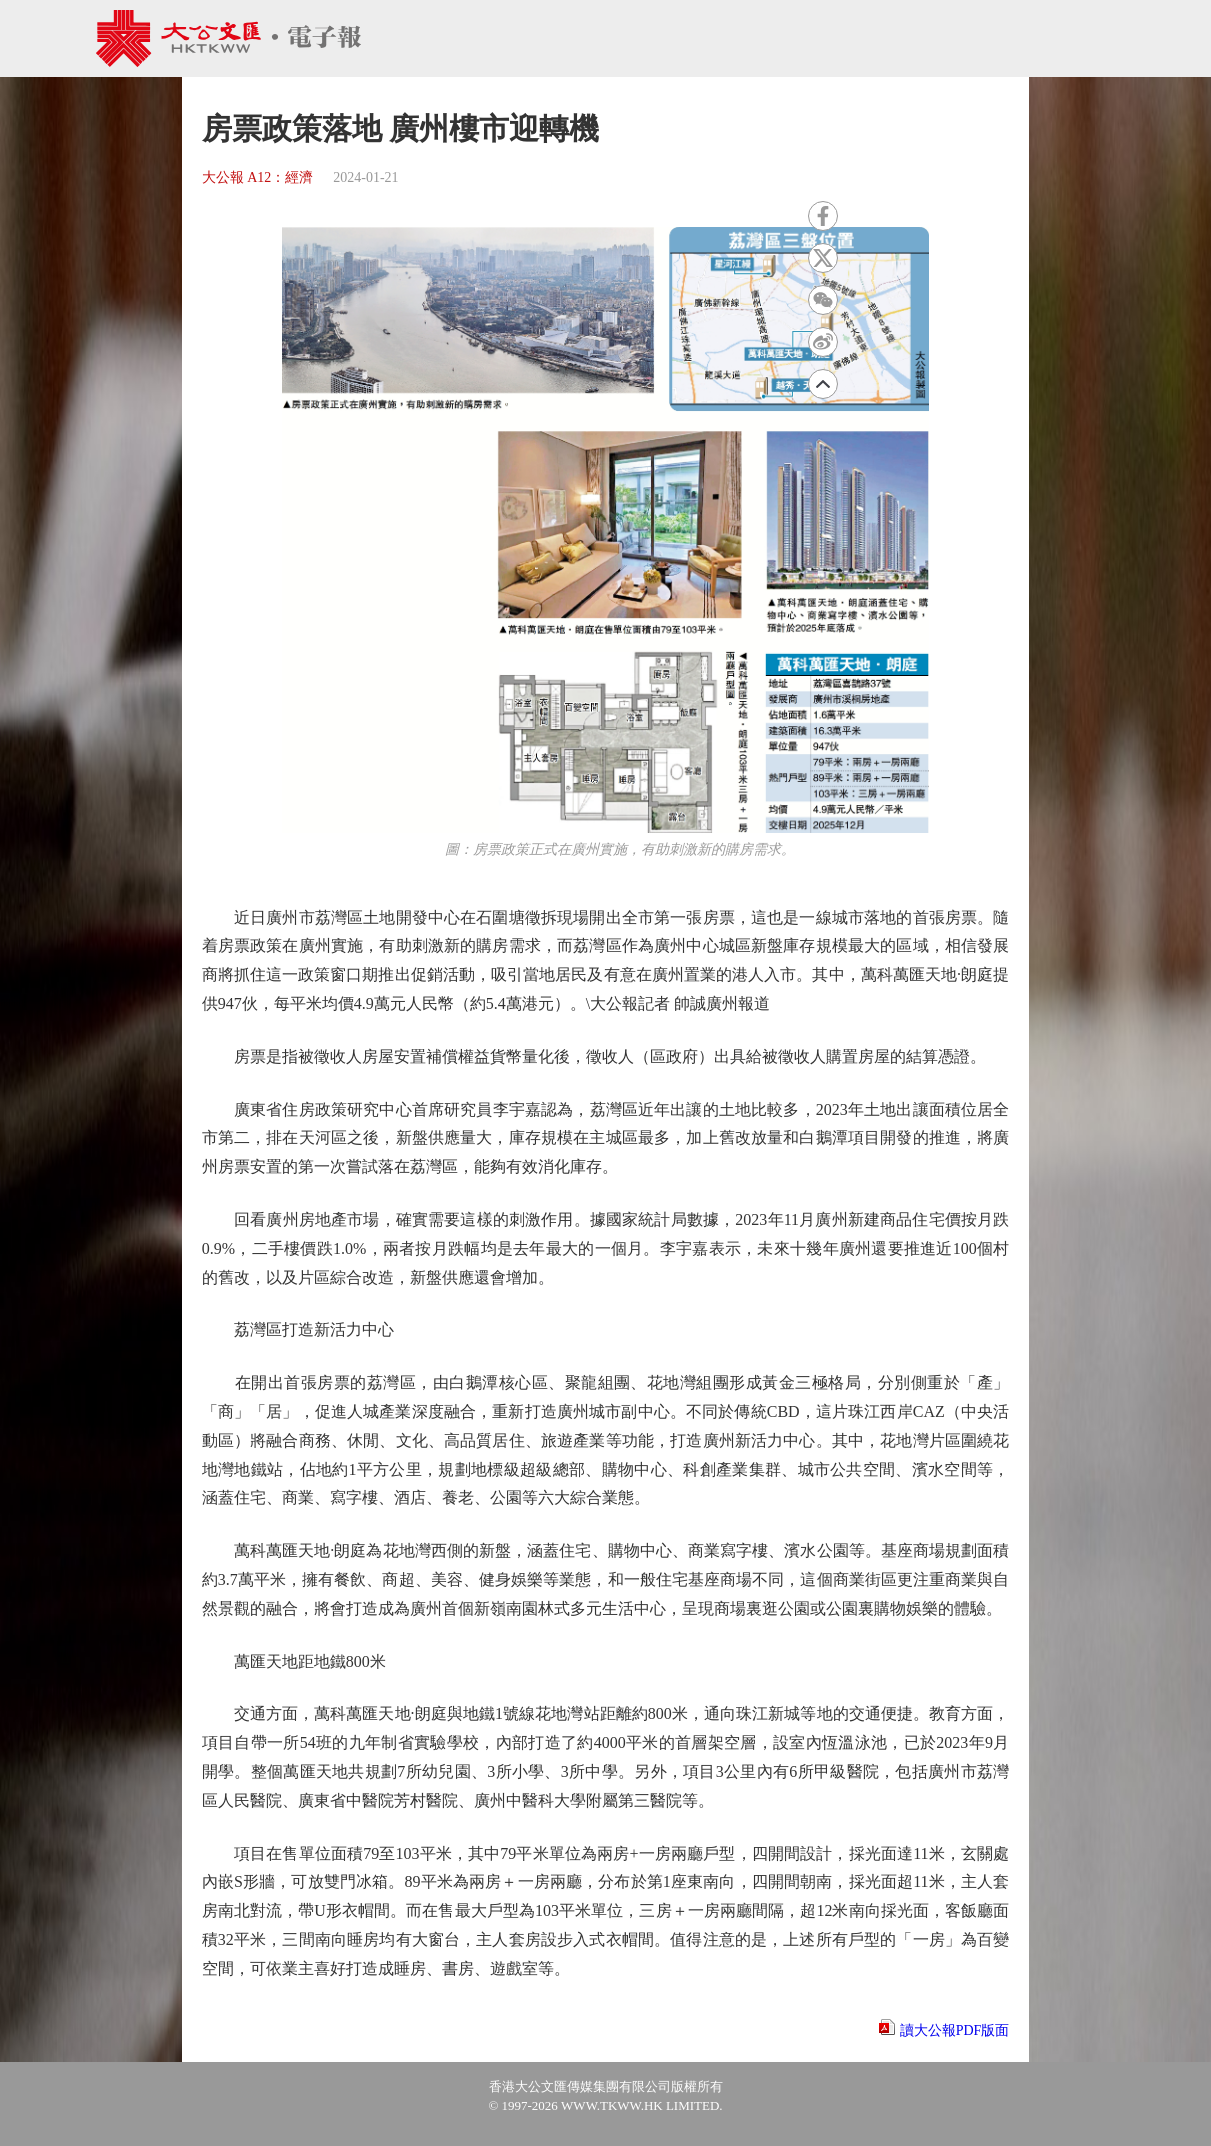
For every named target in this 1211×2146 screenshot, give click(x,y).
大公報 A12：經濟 (258, 177)
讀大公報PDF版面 (955, 2030)
